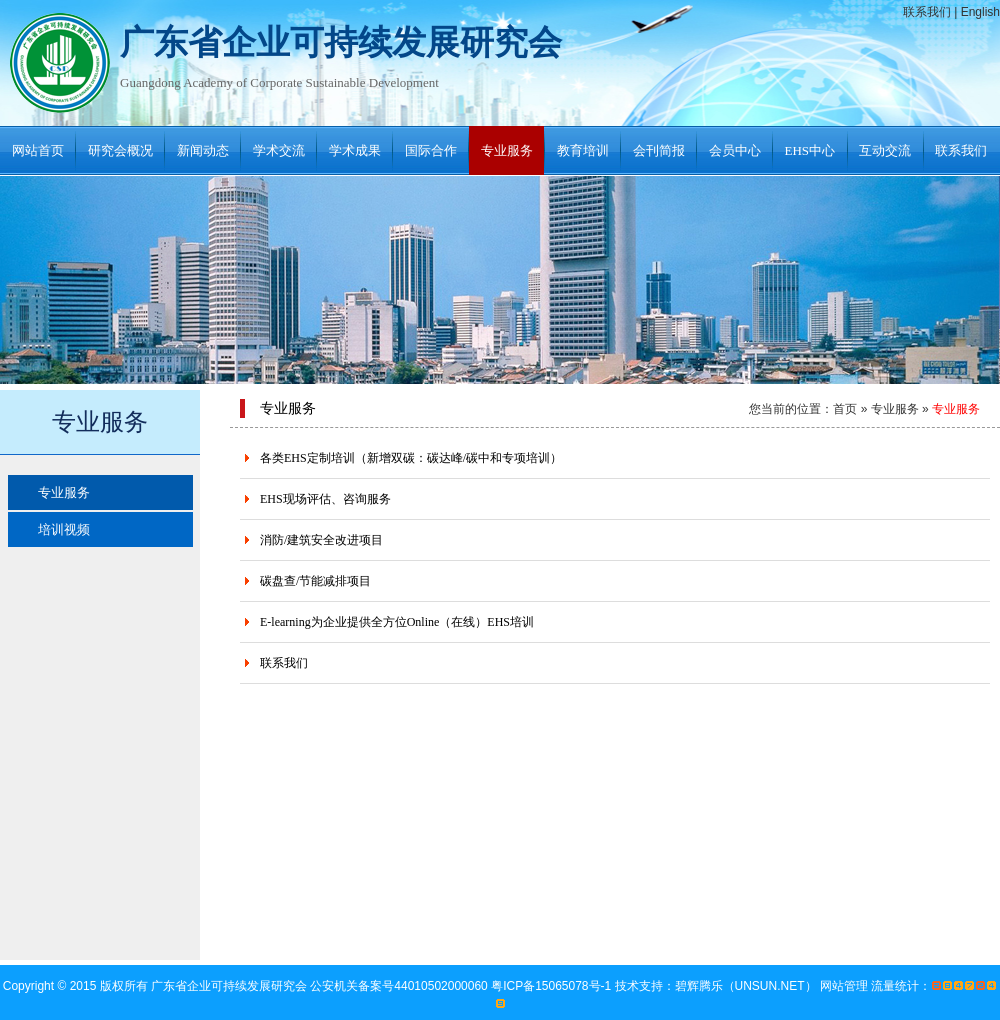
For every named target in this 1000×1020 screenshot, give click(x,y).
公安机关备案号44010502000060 (400, 986)
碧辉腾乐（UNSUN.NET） (746, 986)
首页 (845, 409)
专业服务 (507, 150)
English (980, 12)
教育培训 (583, 150)
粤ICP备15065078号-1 (552, 986)
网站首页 (38, 150)
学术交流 (279, 150)
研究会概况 (120, 150)
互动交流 (885, 150)
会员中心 (735, 150)
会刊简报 (659, 150)
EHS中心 (810, 150)
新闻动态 (203, 150)
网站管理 (844, 986)
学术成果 (355, 150)
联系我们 (927, 12)
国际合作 (431, 150)
